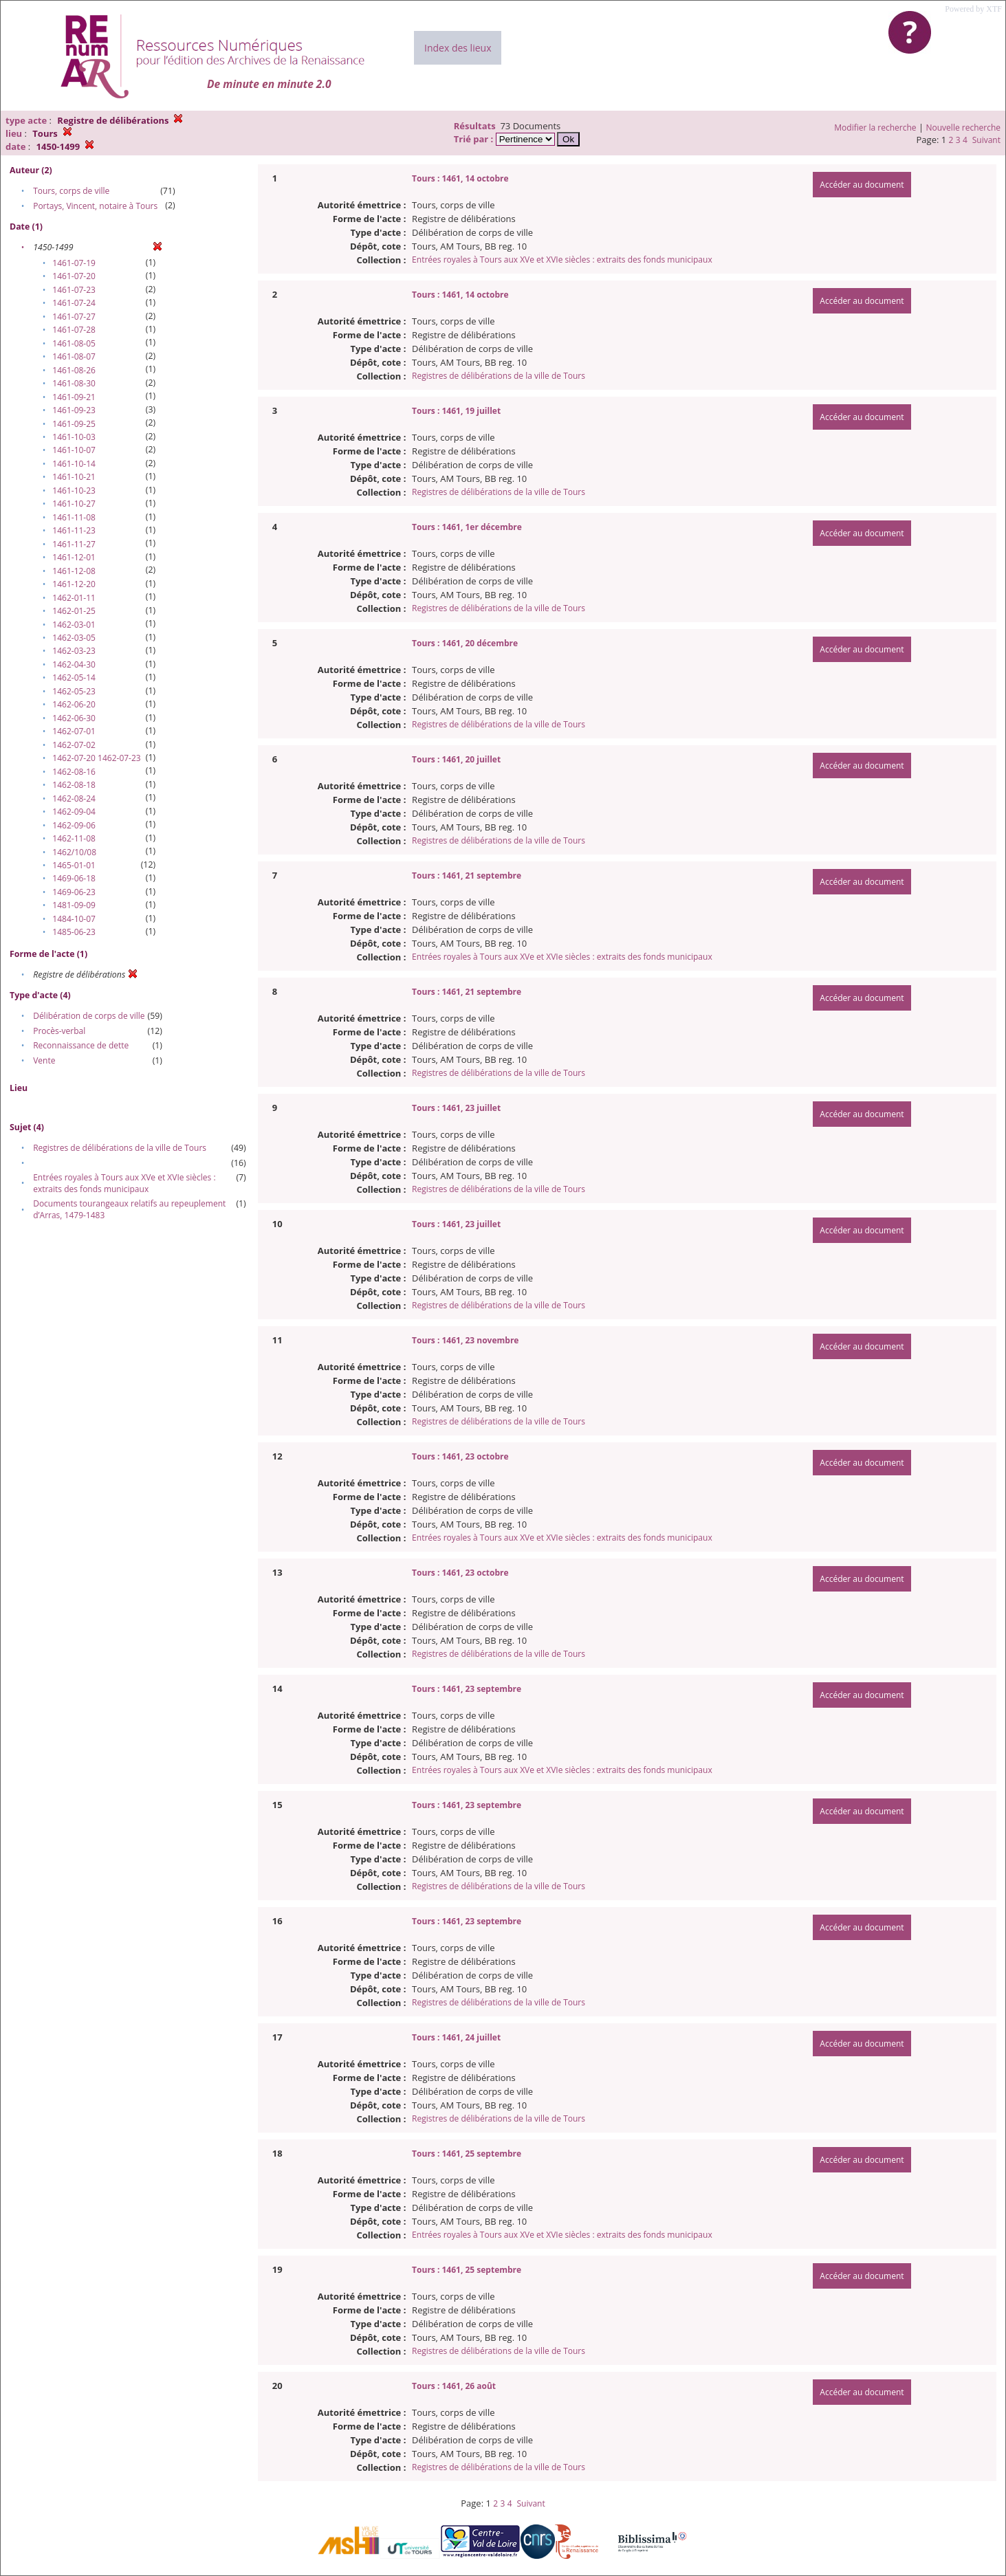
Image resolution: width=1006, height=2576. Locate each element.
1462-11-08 (74, 838)
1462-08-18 (74, 785)
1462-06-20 (74, 704)
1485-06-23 (74, 932)
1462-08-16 (74, 772)
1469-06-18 (74, 878)
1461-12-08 (74, 571)
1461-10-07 (74, 450)
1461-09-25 (74, 424)
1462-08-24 (74, 798)
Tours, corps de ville (71, 191)
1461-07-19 (74, 263)
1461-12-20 (74, 584)
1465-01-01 (74, 865)
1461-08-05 (74, 343)
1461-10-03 (74, 437)
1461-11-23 (74, 530)
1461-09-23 (74, 410)
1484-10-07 (74, 919)
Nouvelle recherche (963, 127)
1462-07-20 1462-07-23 (96, 758)
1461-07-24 (74, 303)
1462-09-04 (74, 811)
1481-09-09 (74, 905)
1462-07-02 (74, 745)
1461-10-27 (74, 503)
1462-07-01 (74, 731)
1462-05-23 (74, 691)
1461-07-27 (74, 316)
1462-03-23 (74, 651)
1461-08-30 (74, 383)
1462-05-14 (74, 677)
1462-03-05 (74, 637)
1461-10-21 (74, 477)
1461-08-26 (74, 370)
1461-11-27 (74, 544)
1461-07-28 (74, 329)
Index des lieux (457, 47)
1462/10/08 (74, 852)
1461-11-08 (74, 517)
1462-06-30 (74, 718)
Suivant (986, 140)
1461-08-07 (74, 356)
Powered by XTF (973, 9)
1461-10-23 (74, 490)
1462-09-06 (74, 825)
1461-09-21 (74, 397)
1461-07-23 (74, 290)
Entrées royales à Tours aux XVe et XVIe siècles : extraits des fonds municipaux (124, 1183)
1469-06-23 (74, 892)
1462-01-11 (74, 598)
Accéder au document (862, 184)
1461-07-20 (74, 276)
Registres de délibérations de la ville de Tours (119, 1148)
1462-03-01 (74, 624)
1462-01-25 (74, 611)
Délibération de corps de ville (88, 1016)
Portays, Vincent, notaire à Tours (95, 206)
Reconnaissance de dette (81, 1045)
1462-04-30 (74, 664)
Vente (44, 1060)
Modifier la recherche (875, 127)
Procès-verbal (59, 1031)
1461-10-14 (74, 464)
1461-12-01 (74, 557)
